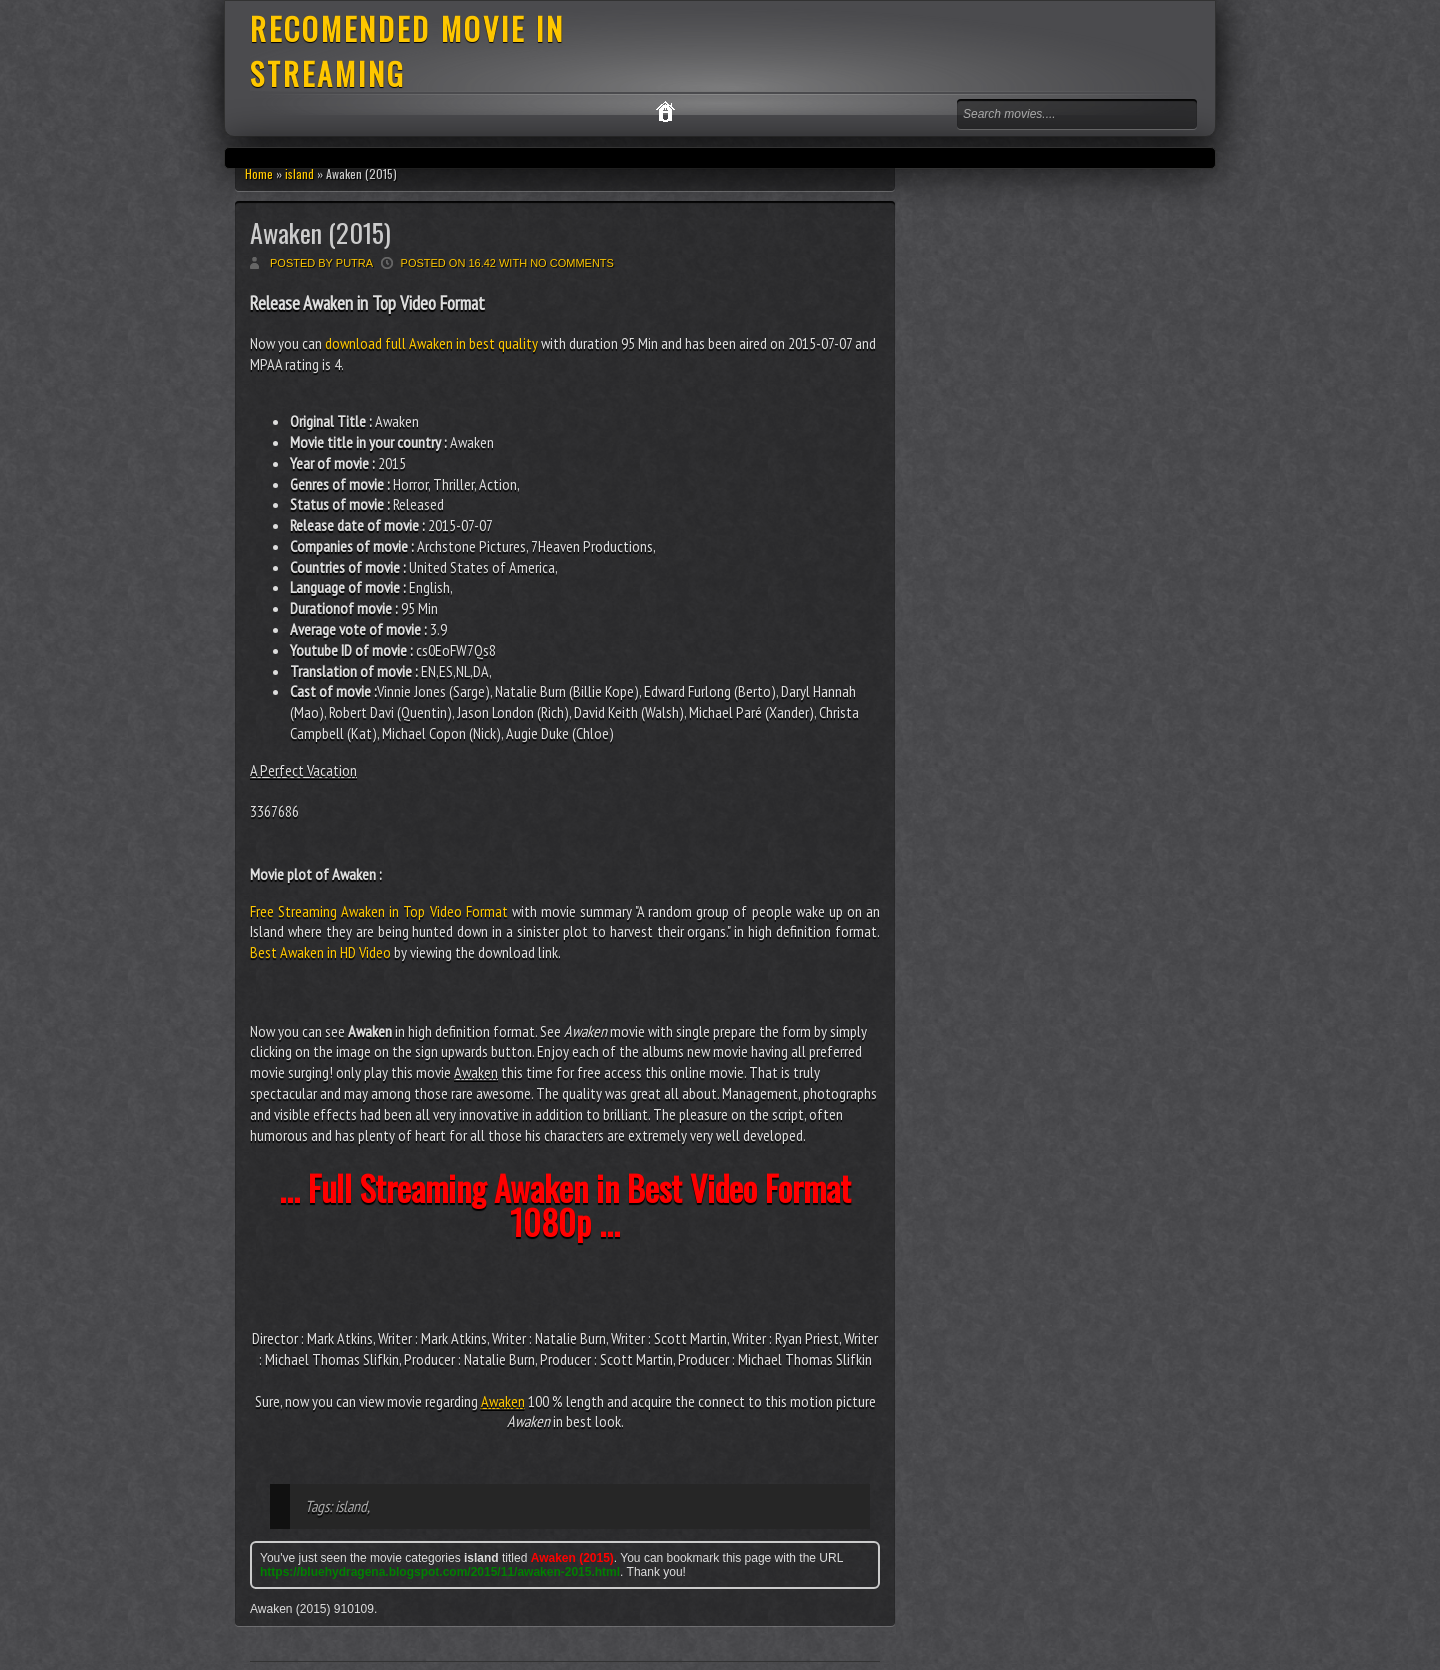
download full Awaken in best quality (431, 343)
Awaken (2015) (320, 232)
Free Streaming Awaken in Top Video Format (379, 911)
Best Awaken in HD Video (320, 952)
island (299, 173)
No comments (572, 263)
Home (259, 173)
